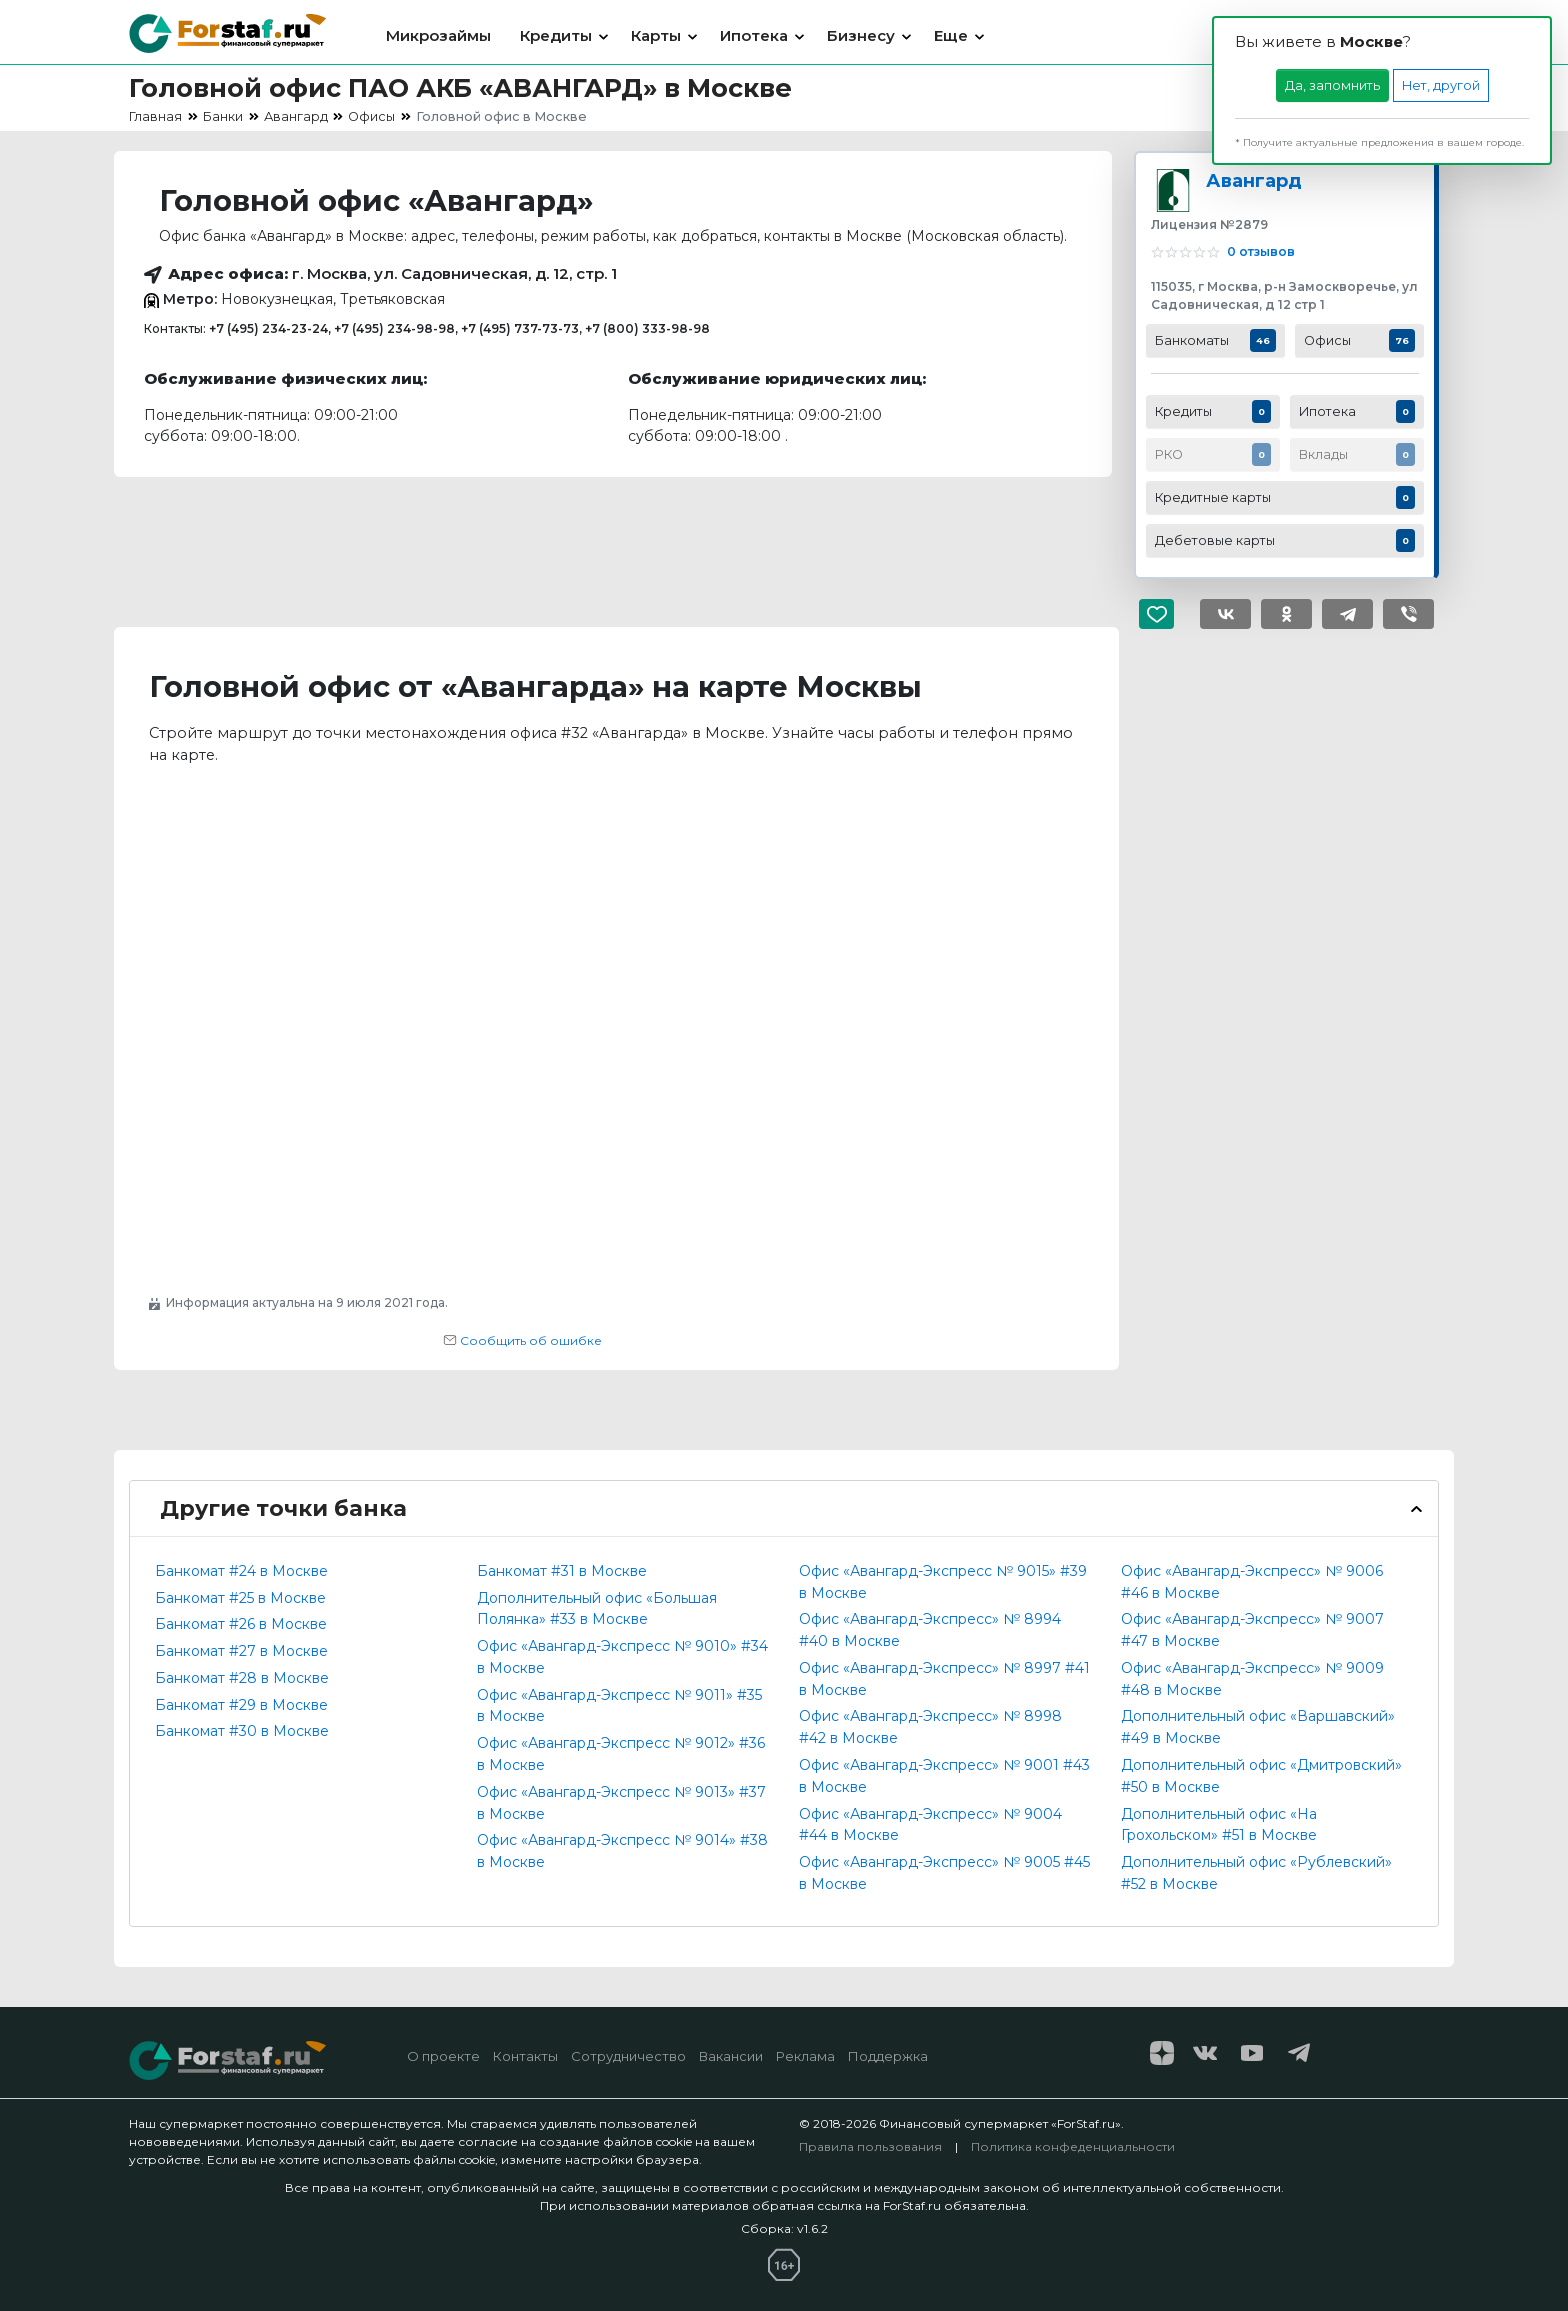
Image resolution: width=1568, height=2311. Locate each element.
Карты (656, 35)
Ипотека (754, 35)
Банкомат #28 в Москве (242, 1678)
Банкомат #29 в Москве (241, 1705)
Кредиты (556, 35)
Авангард (1254, 180)
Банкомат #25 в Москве (240, 1598)
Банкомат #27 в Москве (241, 1651)
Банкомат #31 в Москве (562, 1571)
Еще (951, 35)
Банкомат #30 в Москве (242, 1731)
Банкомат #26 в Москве (241, 1624)
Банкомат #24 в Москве (241, 1571)
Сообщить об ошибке (522, 1340)
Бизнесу (861, 35)
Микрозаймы (438, 35)
